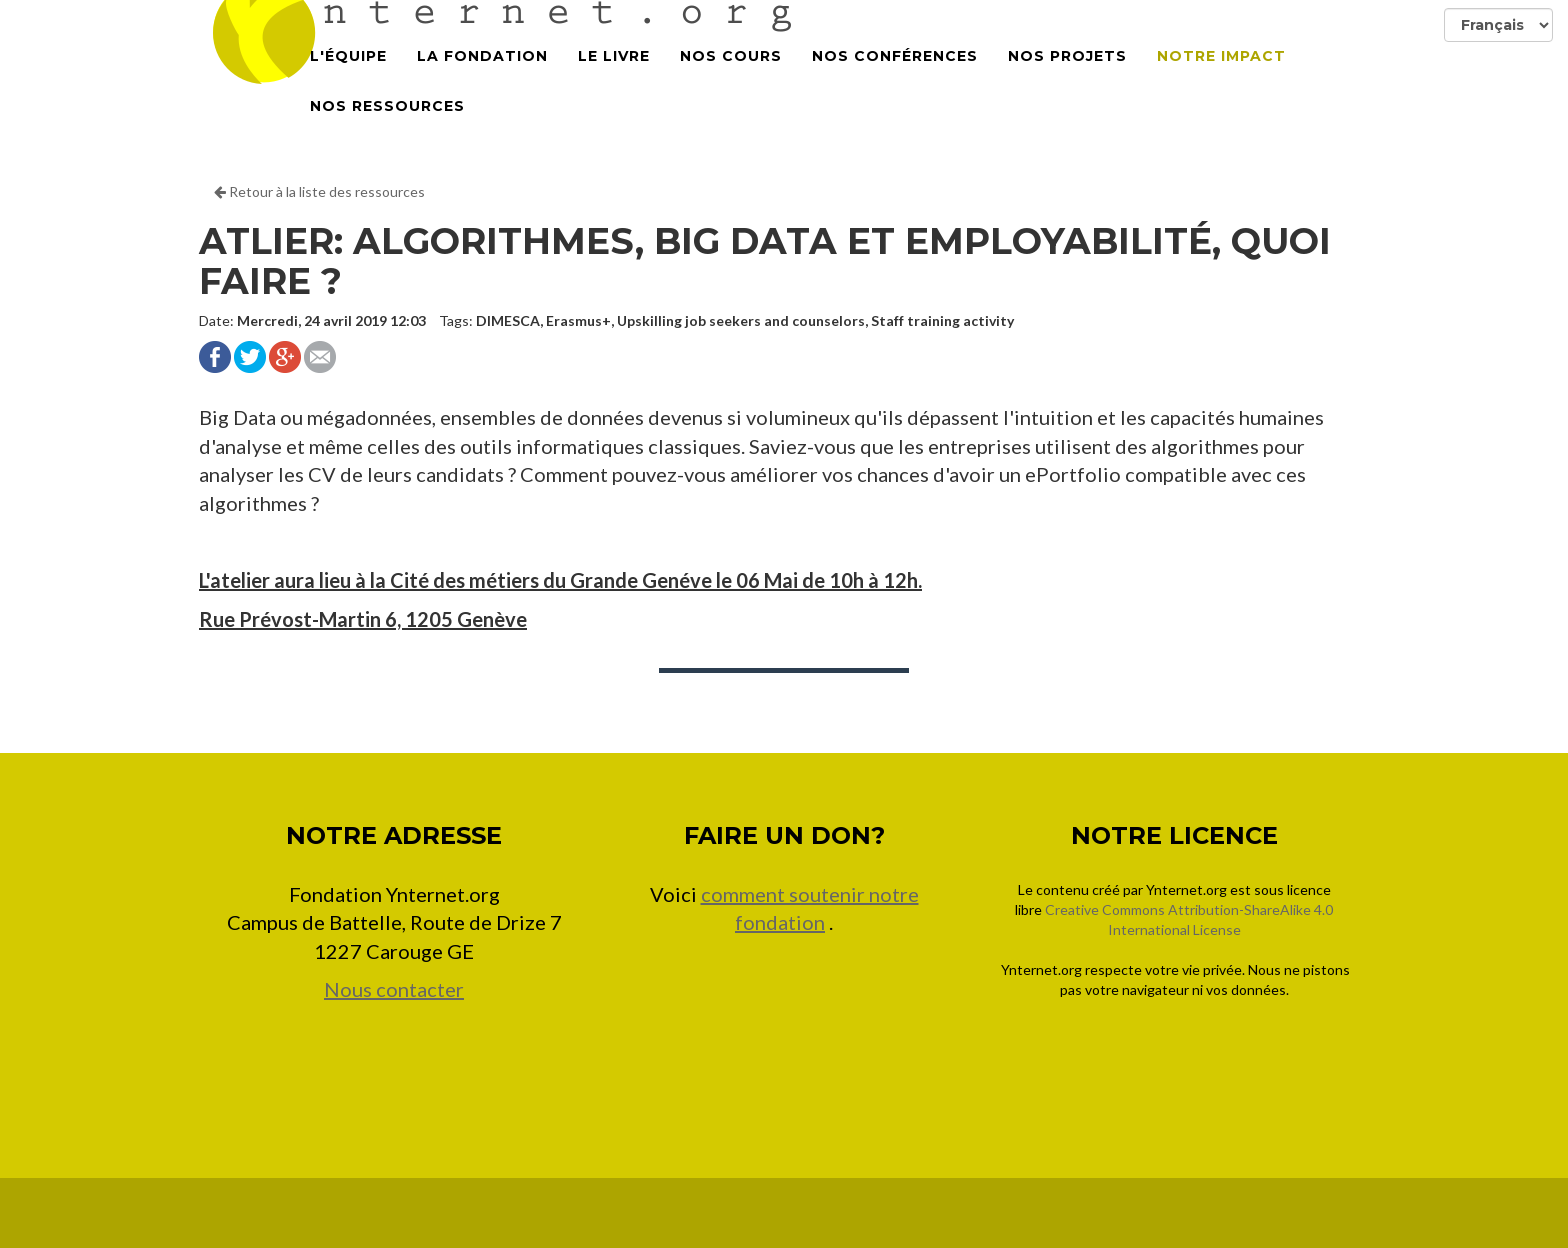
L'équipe (348, 80)
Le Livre (614, 80)
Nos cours (731, 80)
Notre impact (1221, 80)
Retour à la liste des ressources (319, 191)
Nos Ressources (387, 130)
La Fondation (482, 80)
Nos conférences (895, 80)
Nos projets (1067, 80)
